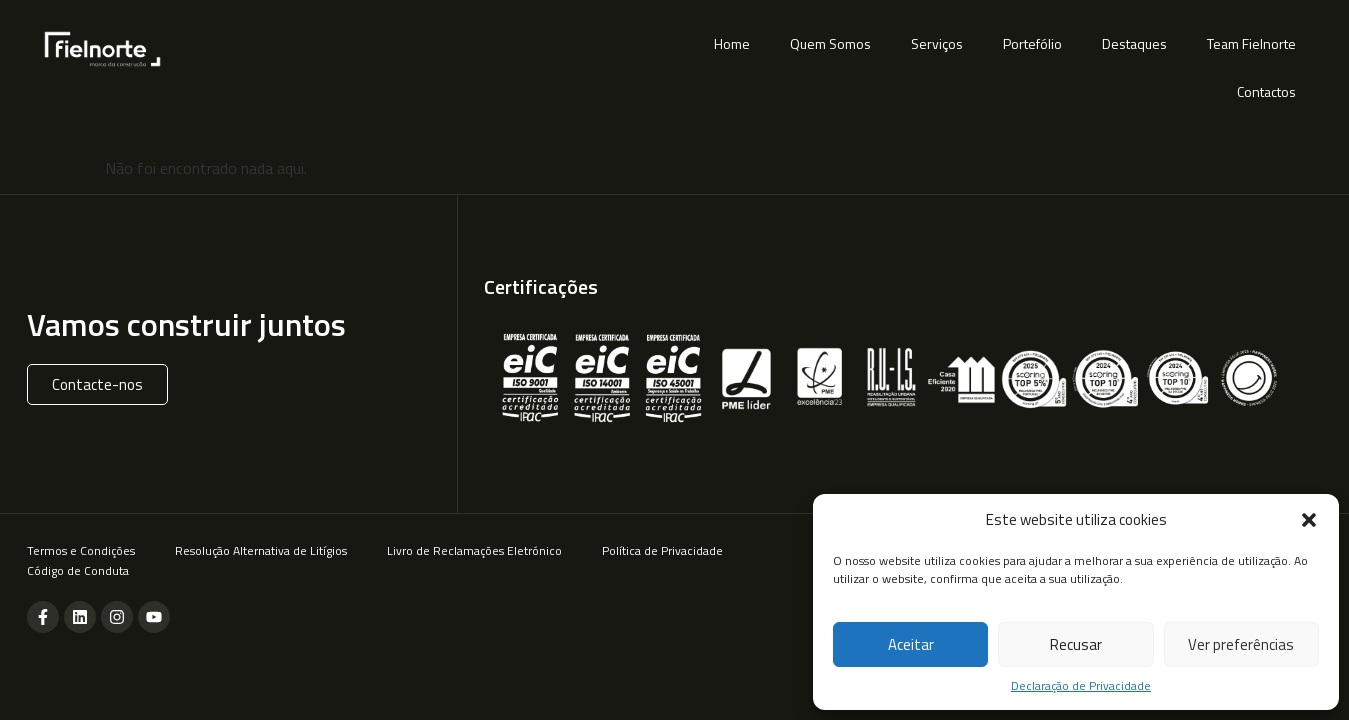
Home (732, 43)
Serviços (937, 43)
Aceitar (911, 644)
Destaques (1134, 43)
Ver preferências (1241, 644)
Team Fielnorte (1251, 43)
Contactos (1266, 91)
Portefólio (1032, 43)
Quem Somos (830, 43)
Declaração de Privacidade (1081, 686)
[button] (1309, 520)
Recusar (1076, 644)
